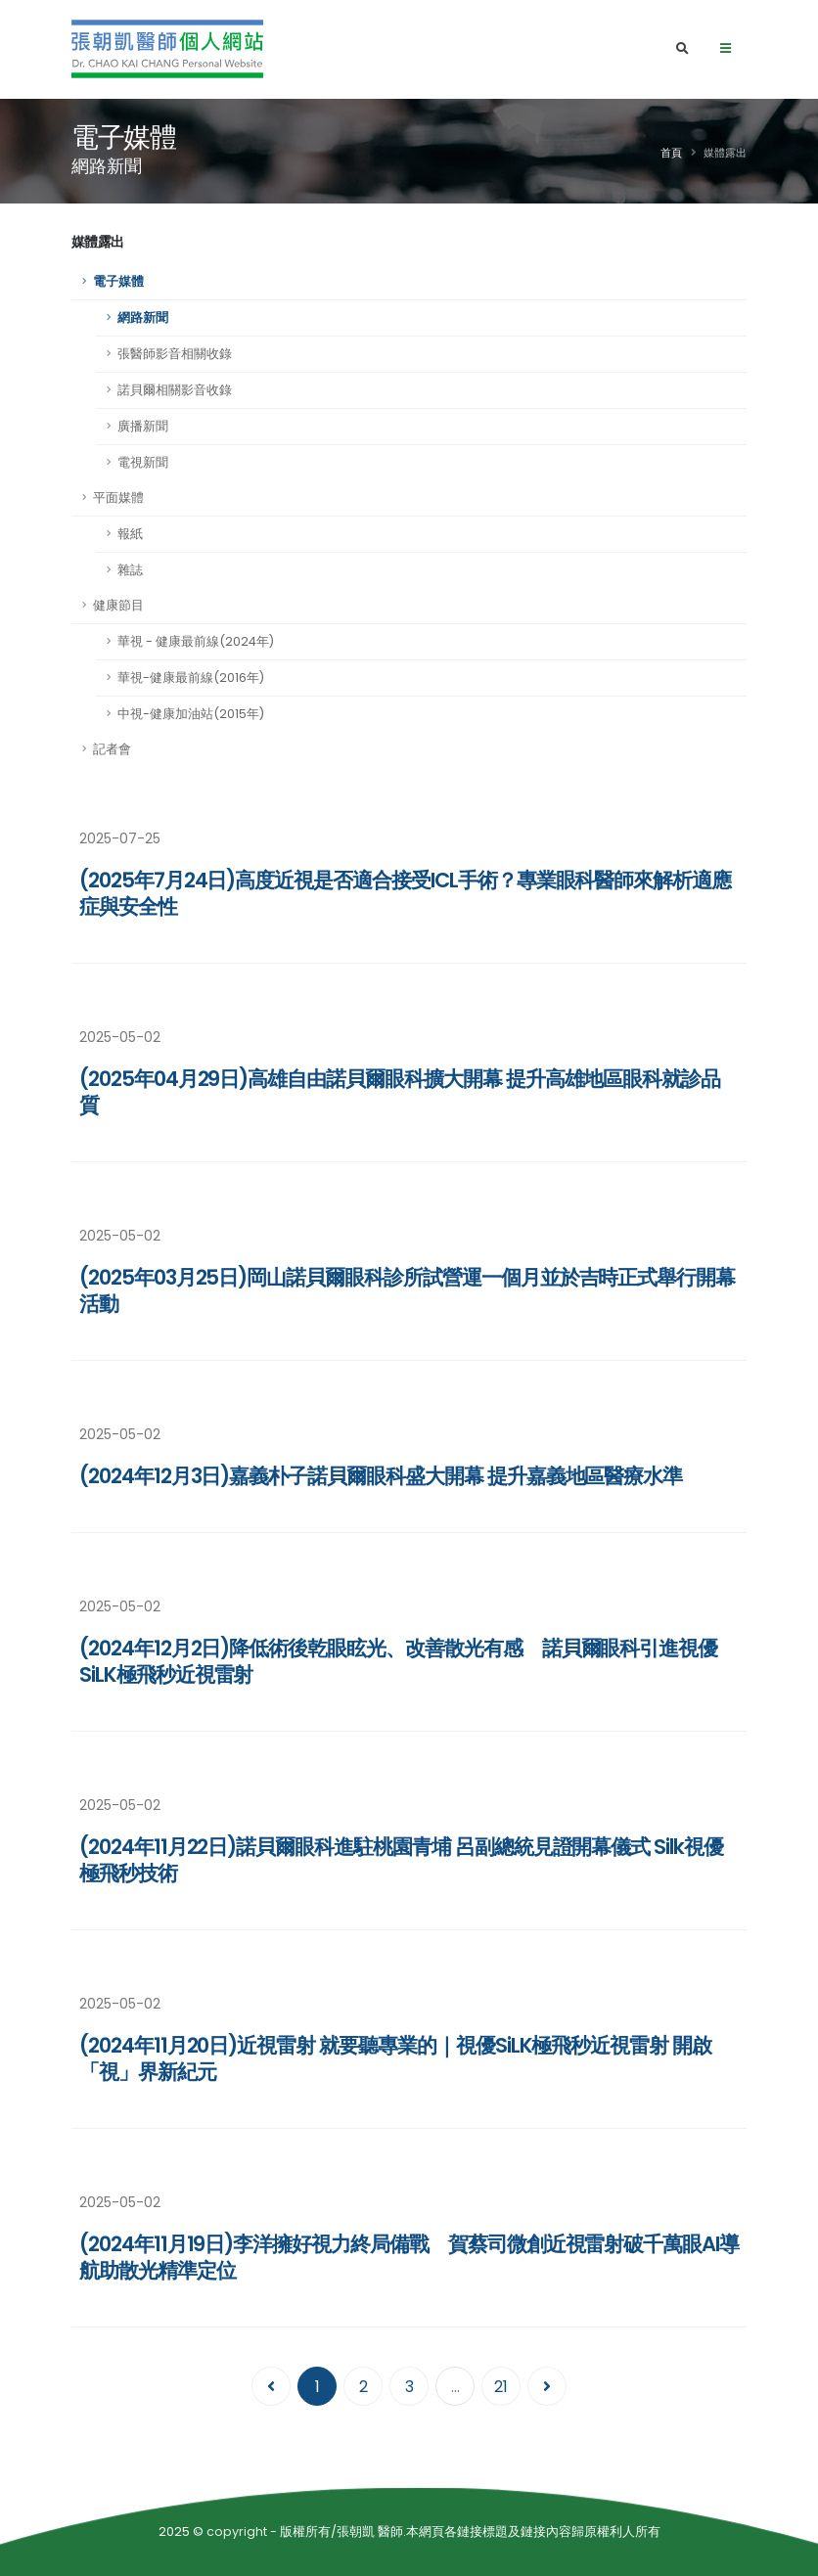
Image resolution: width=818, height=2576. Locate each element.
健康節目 (118, 605)
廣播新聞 (142, 426)
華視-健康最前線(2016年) (190, 677)
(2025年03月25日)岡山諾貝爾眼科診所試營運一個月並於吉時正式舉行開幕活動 (407, 1290)
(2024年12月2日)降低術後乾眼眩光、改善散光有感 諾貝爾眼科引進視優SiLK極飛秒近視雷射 (398, 1661)
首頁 (671, 152)
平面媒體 (118, 497)
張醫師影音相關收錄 (174, 353)
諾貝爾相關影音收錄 (174, 390)
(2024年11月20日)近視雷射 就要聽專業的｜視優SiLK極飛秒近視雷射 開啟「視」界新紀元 (395, 2058)
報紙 (130, 533)
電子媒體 (118, 281)
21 (501, 2386)
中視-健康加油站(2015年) (190, 713)
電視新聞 (142, 462)
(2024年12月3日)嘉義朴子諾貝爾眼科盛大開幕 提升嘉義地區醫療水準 (380, 1476)
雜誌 (130, 570)
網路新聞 (142, 317)
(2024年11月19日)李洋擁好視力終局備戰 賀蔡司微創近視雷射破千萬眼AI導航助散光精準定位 (409, 2257)
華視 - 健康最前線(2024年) (195, 641)
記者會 (112, 749)
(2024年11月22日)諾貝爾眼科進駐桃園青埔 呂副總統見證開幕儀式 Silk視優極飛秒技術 (401, 1859)
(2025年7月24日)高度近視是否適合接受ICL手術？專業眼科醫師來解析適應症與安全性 (405, 893)
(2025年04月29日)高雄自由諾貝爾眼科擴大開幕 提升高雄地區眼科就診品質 (399, 1091)
